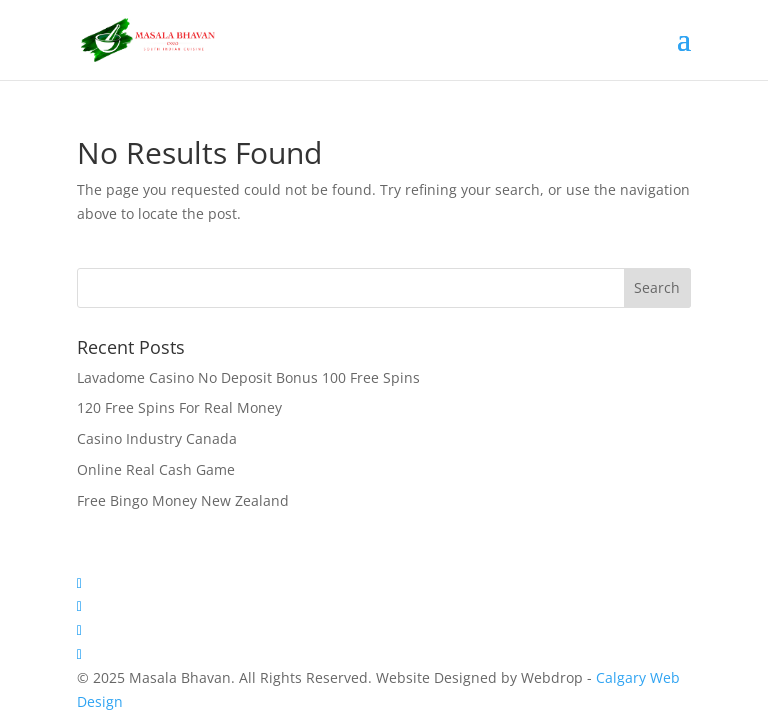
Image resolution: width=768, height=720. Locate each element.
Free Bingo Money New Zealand (183, 500)
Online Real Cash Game (156, 469)
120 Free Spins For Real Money (179, 407)
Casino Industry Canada (157, 438)
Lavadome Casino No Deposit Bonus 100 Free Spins (248, 377)
